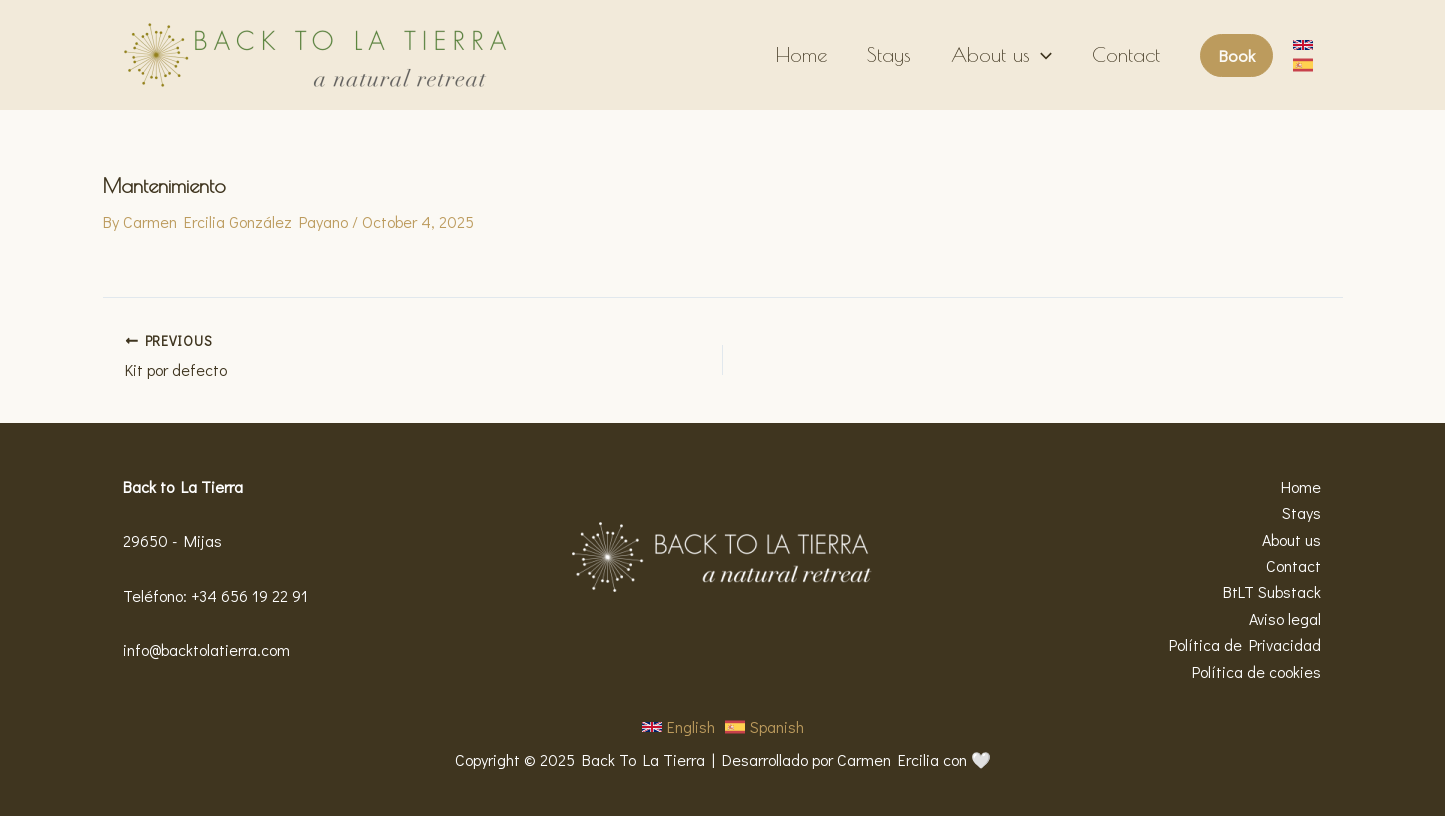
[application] (1041, 55)
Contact (1126, 54)
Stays (889, 54)
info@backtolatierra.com (206, 649)
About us (1001, 55)
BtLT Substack (1273, 591)
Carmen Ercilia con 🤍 (914, 759)
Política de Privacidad (1246, 644)
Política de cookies (1257, 671)
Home (801, 54)
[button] (1236, 55)
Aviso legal (1286, 618)
